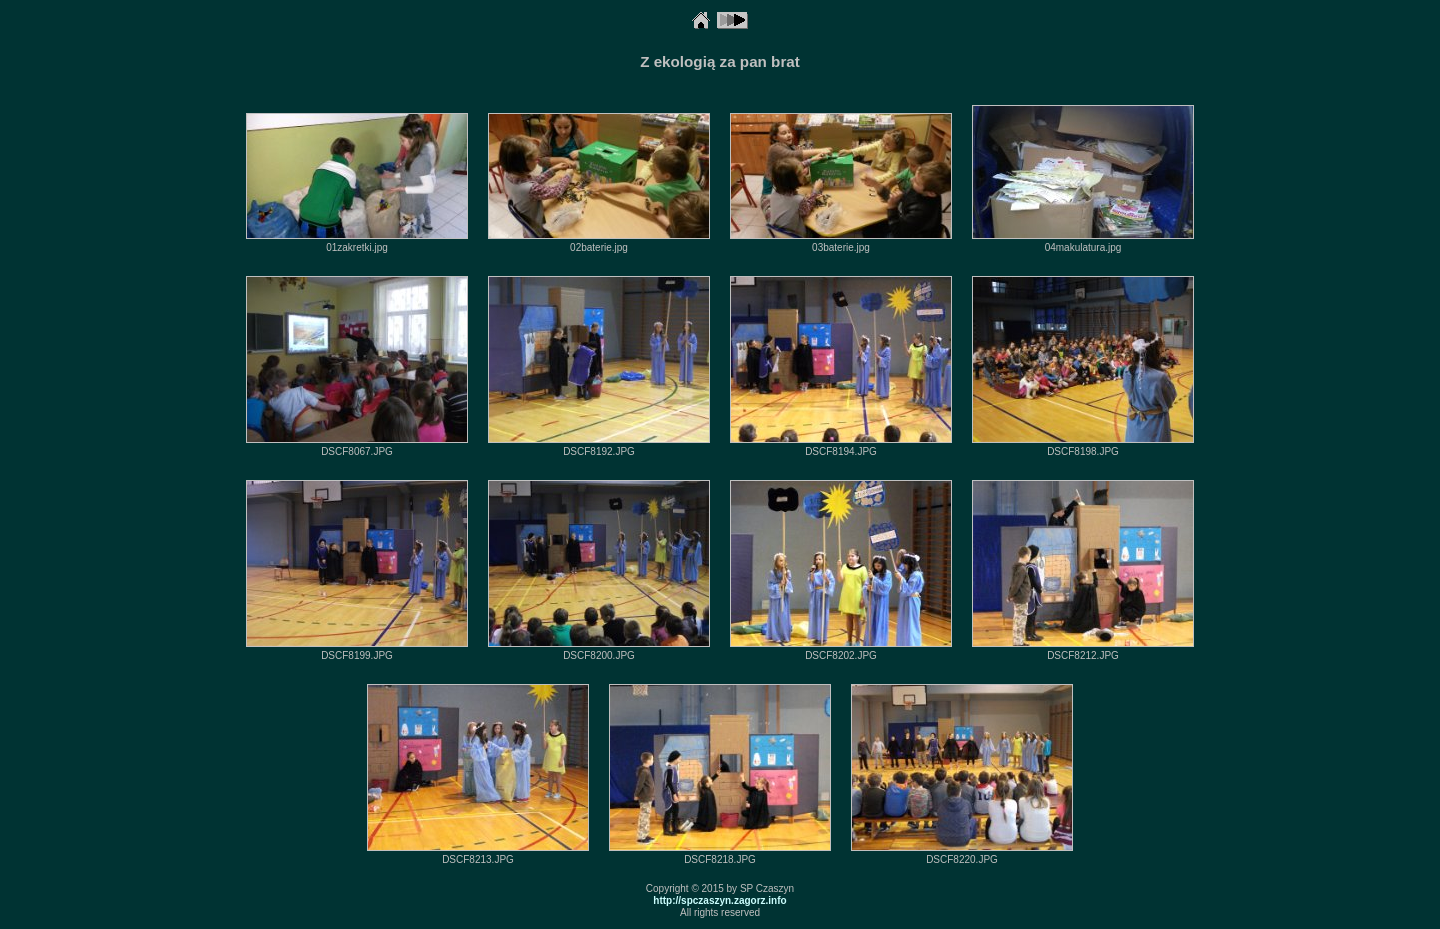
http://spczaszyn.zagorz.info (719, 900)
